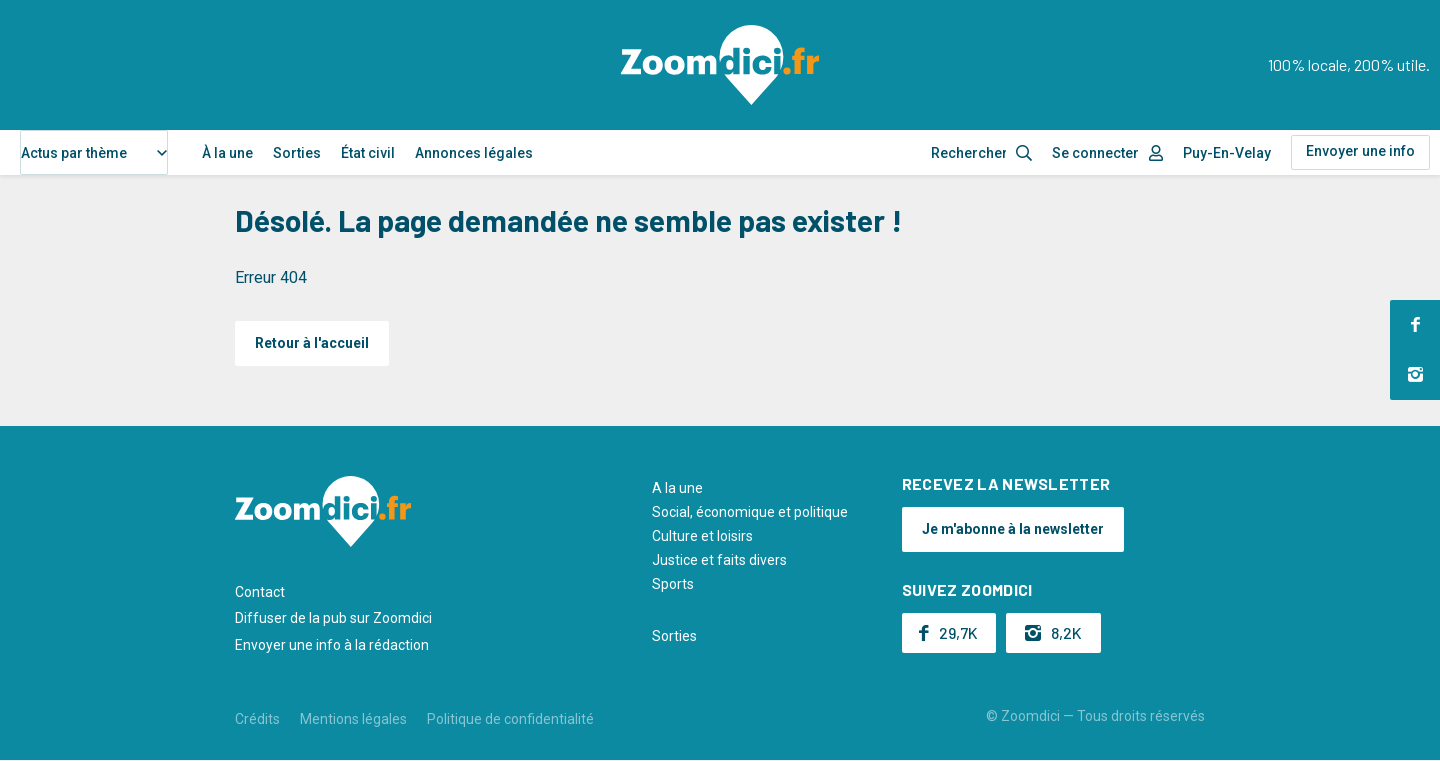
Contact (260, 592)
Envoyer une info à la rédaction (332, 645)
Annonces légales (474, 153)
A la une (677, 488)
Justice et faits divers (719, 560)
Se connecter (1095, 153)
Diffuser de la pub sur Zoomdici (333, 618)
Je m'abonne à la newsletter (1013, 529)
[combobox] (94, 152)
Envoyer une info (1360, 151)
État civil (368, 153)
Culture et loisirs (702, 536)
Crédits (257, 719)
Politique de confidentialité (510, 719)
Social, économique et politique (750, 512)
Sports (673, 584)
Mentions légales (353, 719)
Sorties (297, 153)
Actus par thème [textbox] (74, 153)
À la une (227, 153)
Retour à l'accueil (312, 343)
